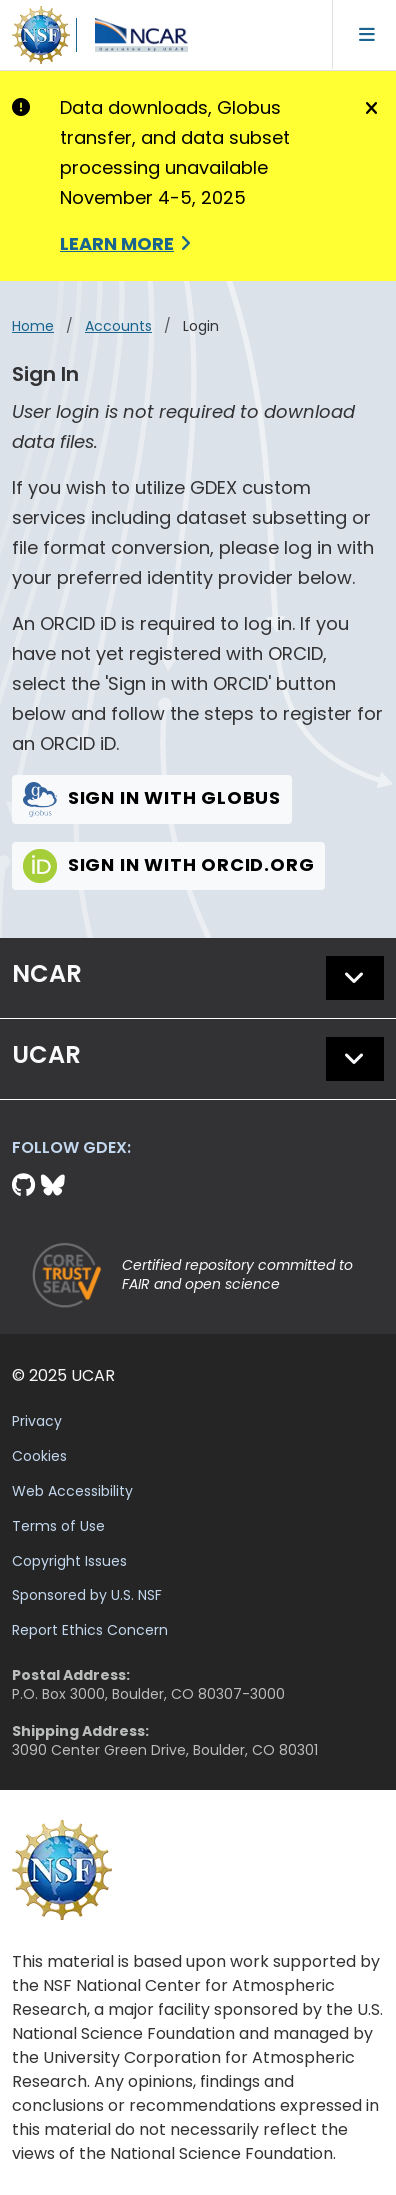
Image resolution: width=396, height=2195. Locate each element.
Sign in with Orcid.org (168, 864)
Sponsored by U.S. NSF (87, 1595)
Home (33, 326)
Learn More (117, 243)
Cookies (39, 1456)
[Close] (368, 109)
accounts (118, 326)
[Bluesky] (53, 1185)
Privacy (37, 1421)
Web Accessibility (72, 1491)
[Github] (26, 1185)
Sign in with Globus (152, 797)
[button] (355, 978)
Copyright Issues (69, 1561)
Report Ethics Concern (90, 1630)
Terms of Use (58, 1526)
